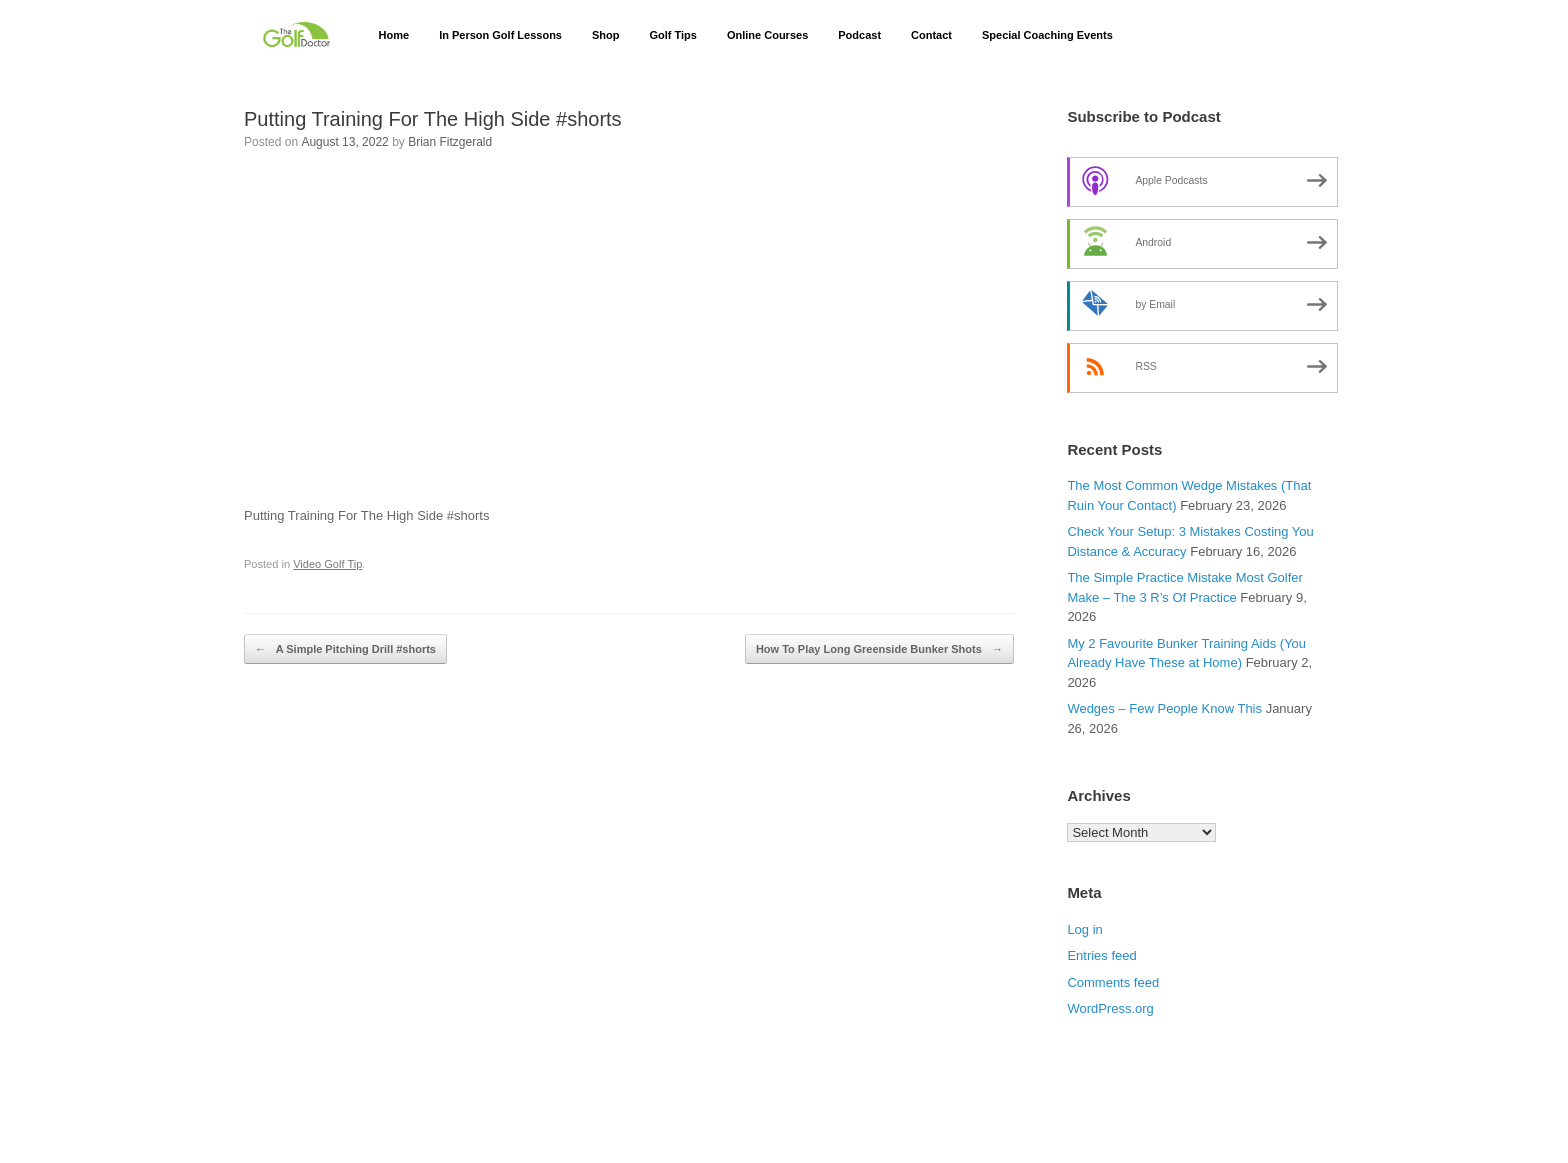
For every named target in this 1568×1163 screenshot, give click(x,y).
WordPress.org (1110, 1008)
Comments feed (1113, 982)
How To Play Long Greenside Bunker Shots (879, 649)
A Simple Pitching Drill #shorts (345, 649)
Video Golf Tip (327, 564)
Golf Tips (672, 35)
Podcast (859, 35)
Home (394, 35)
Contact (931, 35)
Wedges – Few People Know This (1164, 708)
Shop (606, 35)
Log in (1084, 929)
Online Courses (767, 35)
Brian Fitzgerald (450, 142)
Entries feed (1101, 955)
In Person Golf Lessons (500, 35)
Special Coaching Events (1047, 35)
